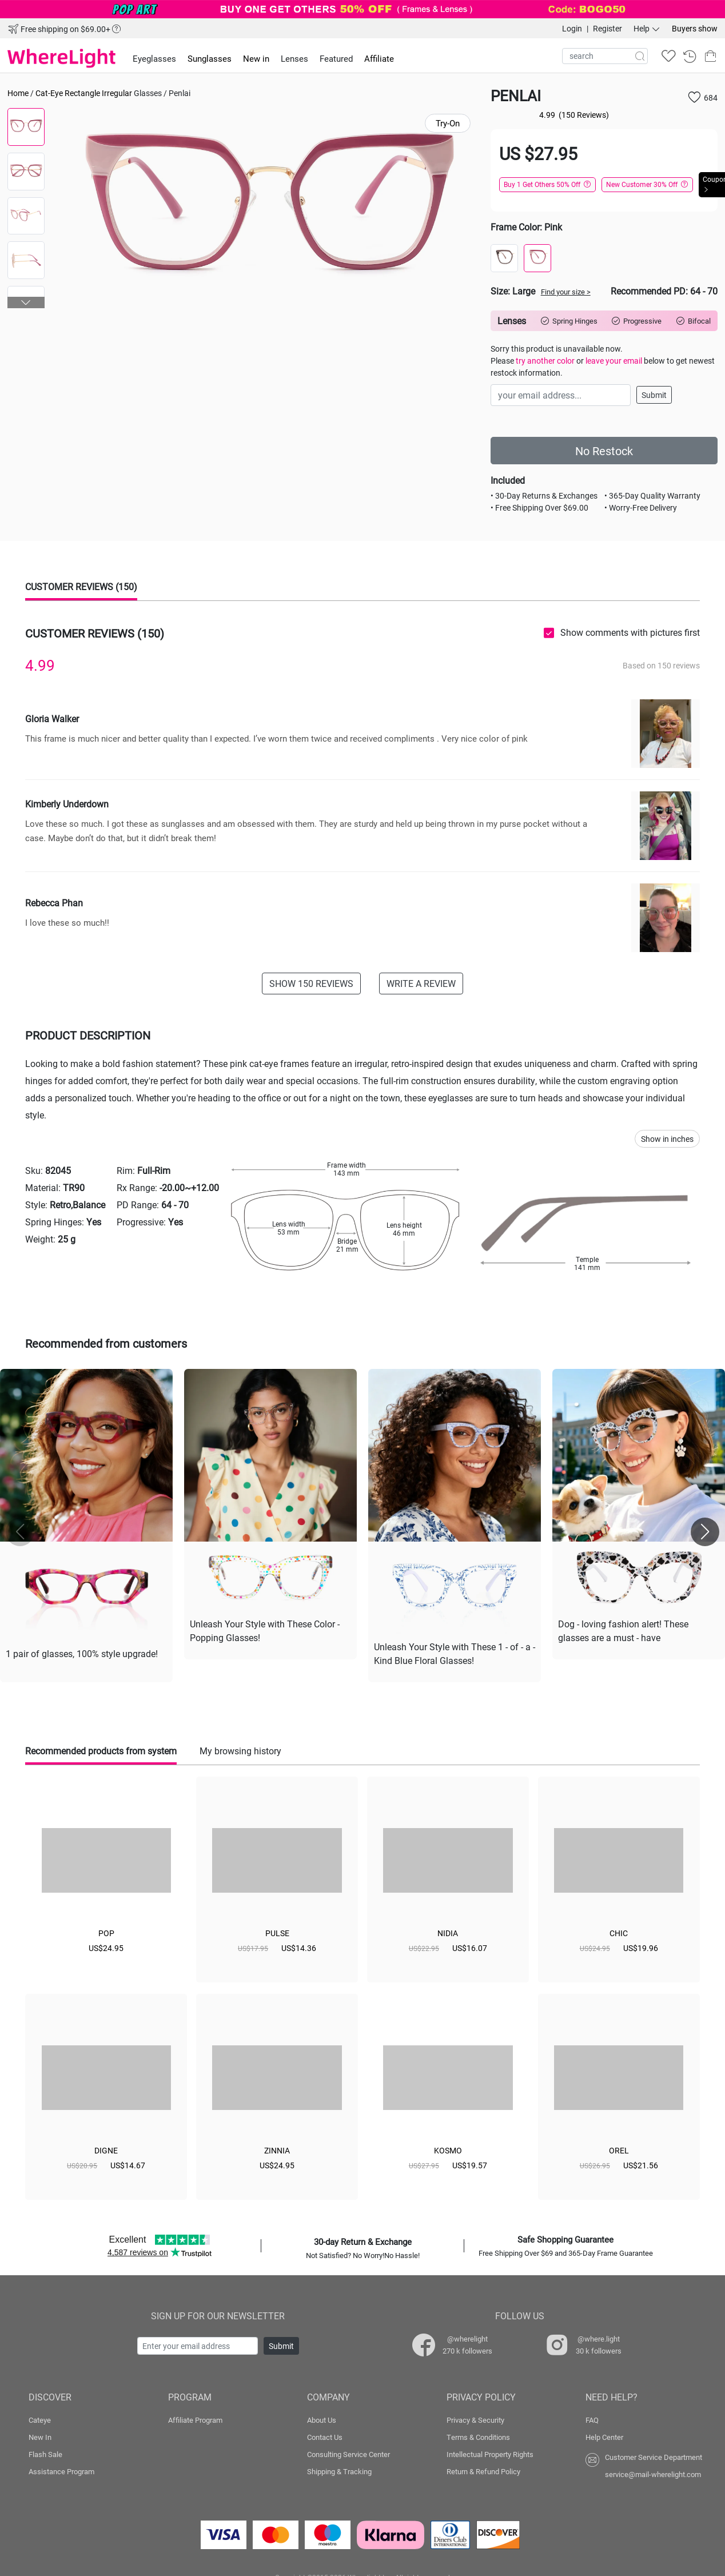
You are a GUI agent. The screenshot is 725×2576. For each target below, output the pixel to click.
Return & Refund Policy (483, 2469)
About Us (321, 2417)
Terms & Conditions (478, 2435)
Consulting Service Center (348, 2452)
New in (256, 58)
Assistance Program (61, 2469)
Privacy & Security (475, 2417)
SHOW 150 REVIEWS (311, 983)
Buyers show (695, 28)
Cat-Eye (49, 92)
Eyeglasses (154, 58)
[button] (26, 302)
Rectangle (82, 92)
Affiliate (379, 58)
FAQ (592, 2417)
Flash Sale (45, 2452)
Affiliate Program (195, 2417)
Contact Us (324, 2435)
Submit (654, 394)
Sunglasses (210, 58)
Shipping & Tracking (339, 2469)
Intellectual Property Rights (490, 2452)
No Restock (604, 450)
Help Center (604, 2435)
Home (18, 92)
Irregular (117, 92)
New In (40, 2435)
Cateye (40, 2417)
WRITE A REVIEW (421, 983)
